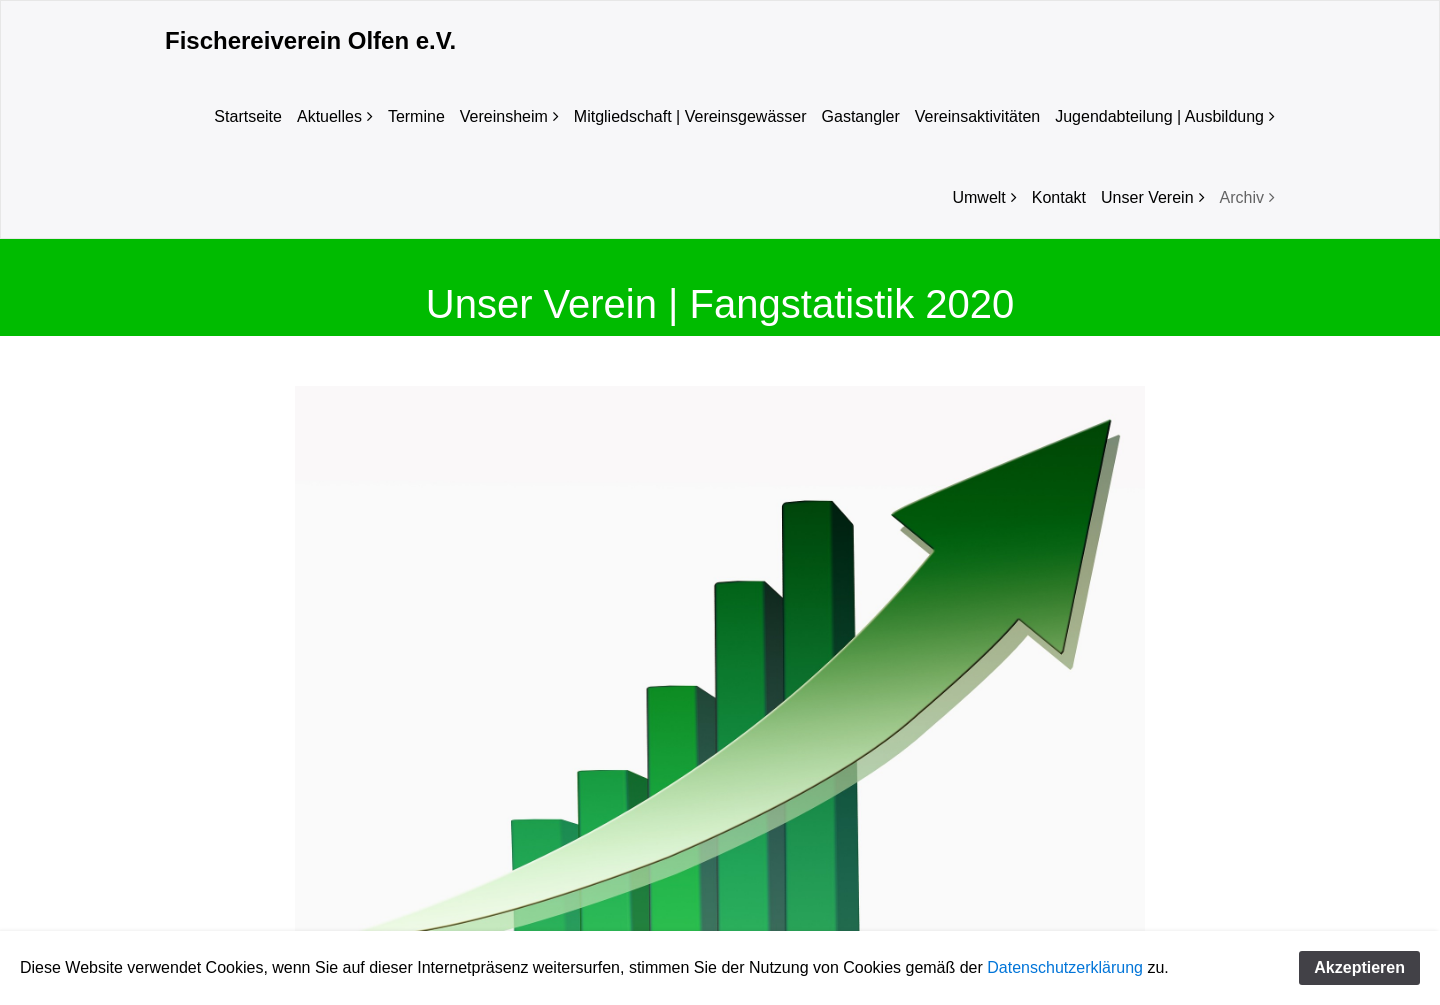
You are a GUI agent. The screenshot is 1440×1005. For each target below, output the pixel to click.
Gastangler (861, 116)
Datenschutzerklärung (1065, 967)
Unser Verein (1147, 197)
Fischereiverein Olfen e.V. (310, 40)
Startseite (248, 116)
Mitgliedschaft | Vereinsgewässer (690, 116)
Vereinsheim (504, 116)
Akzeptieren (1359, 967)
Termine (416, 116)
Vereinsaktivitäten (977, 116)
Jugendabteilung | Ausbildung (1159, 116)
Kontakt (1059, 197)
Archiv (1242, 197)
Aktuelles (329, 116)
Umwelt (978, 197)
